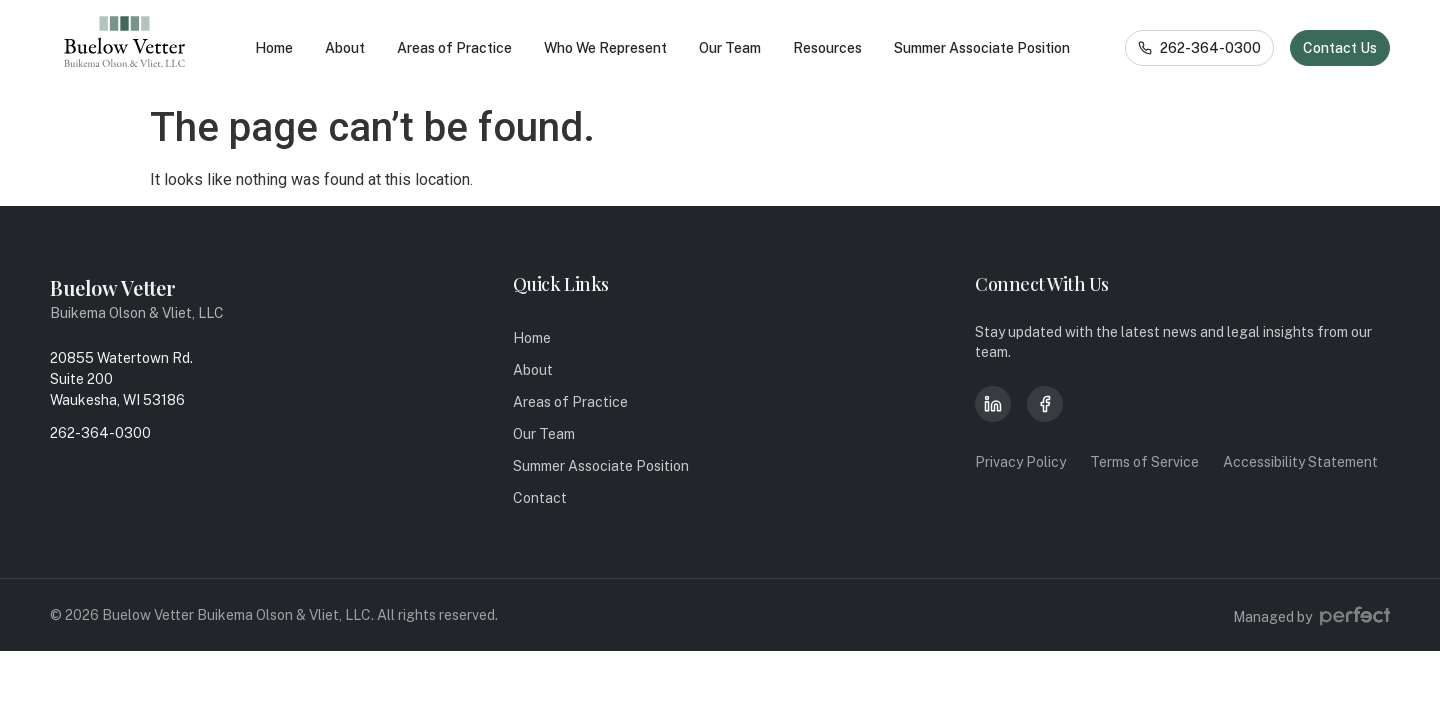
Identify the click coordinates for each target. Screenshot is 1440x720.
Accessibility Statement (1300, 462)
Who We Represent (605, 48)
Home (274, 48)
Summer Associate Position (982, 48)
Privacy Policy (1020, 462)
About (345, 48)
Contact (540, 498)
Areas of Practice (454, 48)
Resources (827, 48)
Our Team (730, 48)
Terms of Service (1144, 462)
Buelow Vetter (113, 287)
